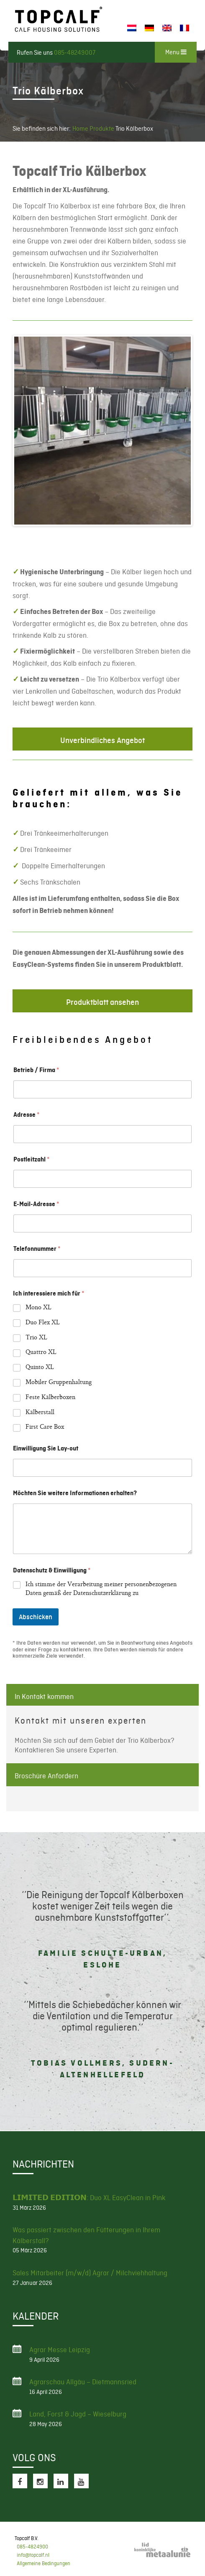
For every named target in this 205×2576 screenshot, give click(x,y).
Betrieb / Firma (36, 1070)
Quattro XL (41, 1353)
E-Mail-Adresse (36, 1204)
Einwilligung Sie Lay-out (45, 1448)
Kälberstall (40, 1413)
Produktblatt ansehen (102, 1002)
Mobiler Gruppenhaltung (59, 1383)
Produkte (102, 128)
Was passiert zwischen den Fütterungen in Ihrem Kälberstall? (86, 2235)
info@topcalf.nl (33, 2555)
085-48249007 (74, 52)
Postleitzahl (31, 1159)
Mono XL (38, 1308)
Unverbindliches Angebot (102, 740)
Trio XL (36, 1338)
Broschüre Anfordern (46, 1776)
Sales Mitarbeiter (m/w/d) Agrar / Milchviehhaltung (90, 2273)
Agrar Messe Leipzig (59, 2349)
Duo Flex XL (43, 1323)
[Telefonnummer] (102, 1268)
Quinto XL (40, 1368)
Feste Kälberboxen (50, 1398)
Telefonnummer (36, 1249)
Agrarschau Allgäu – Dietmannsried (82, 2382)
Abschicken (35, 1617)
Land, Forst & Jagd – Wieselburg (77, 2414)
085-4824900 (32, 2547)
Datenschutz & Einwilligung (51, 1570)
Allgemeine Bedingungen (43, 2563)
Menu (176, 52)
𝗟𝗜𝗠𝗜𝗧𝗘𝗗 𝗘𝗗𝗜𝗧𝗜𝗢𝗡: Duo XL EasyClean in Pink (89, 2197)
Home (80, 128)
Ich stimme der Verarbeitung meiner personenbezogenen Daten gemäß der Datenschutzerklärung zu (101, 1589)
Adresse (26, 1114)
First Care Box (45, 1428)
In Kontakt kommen (44, 1696)
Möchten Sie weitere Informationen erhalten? (75, 1493)
